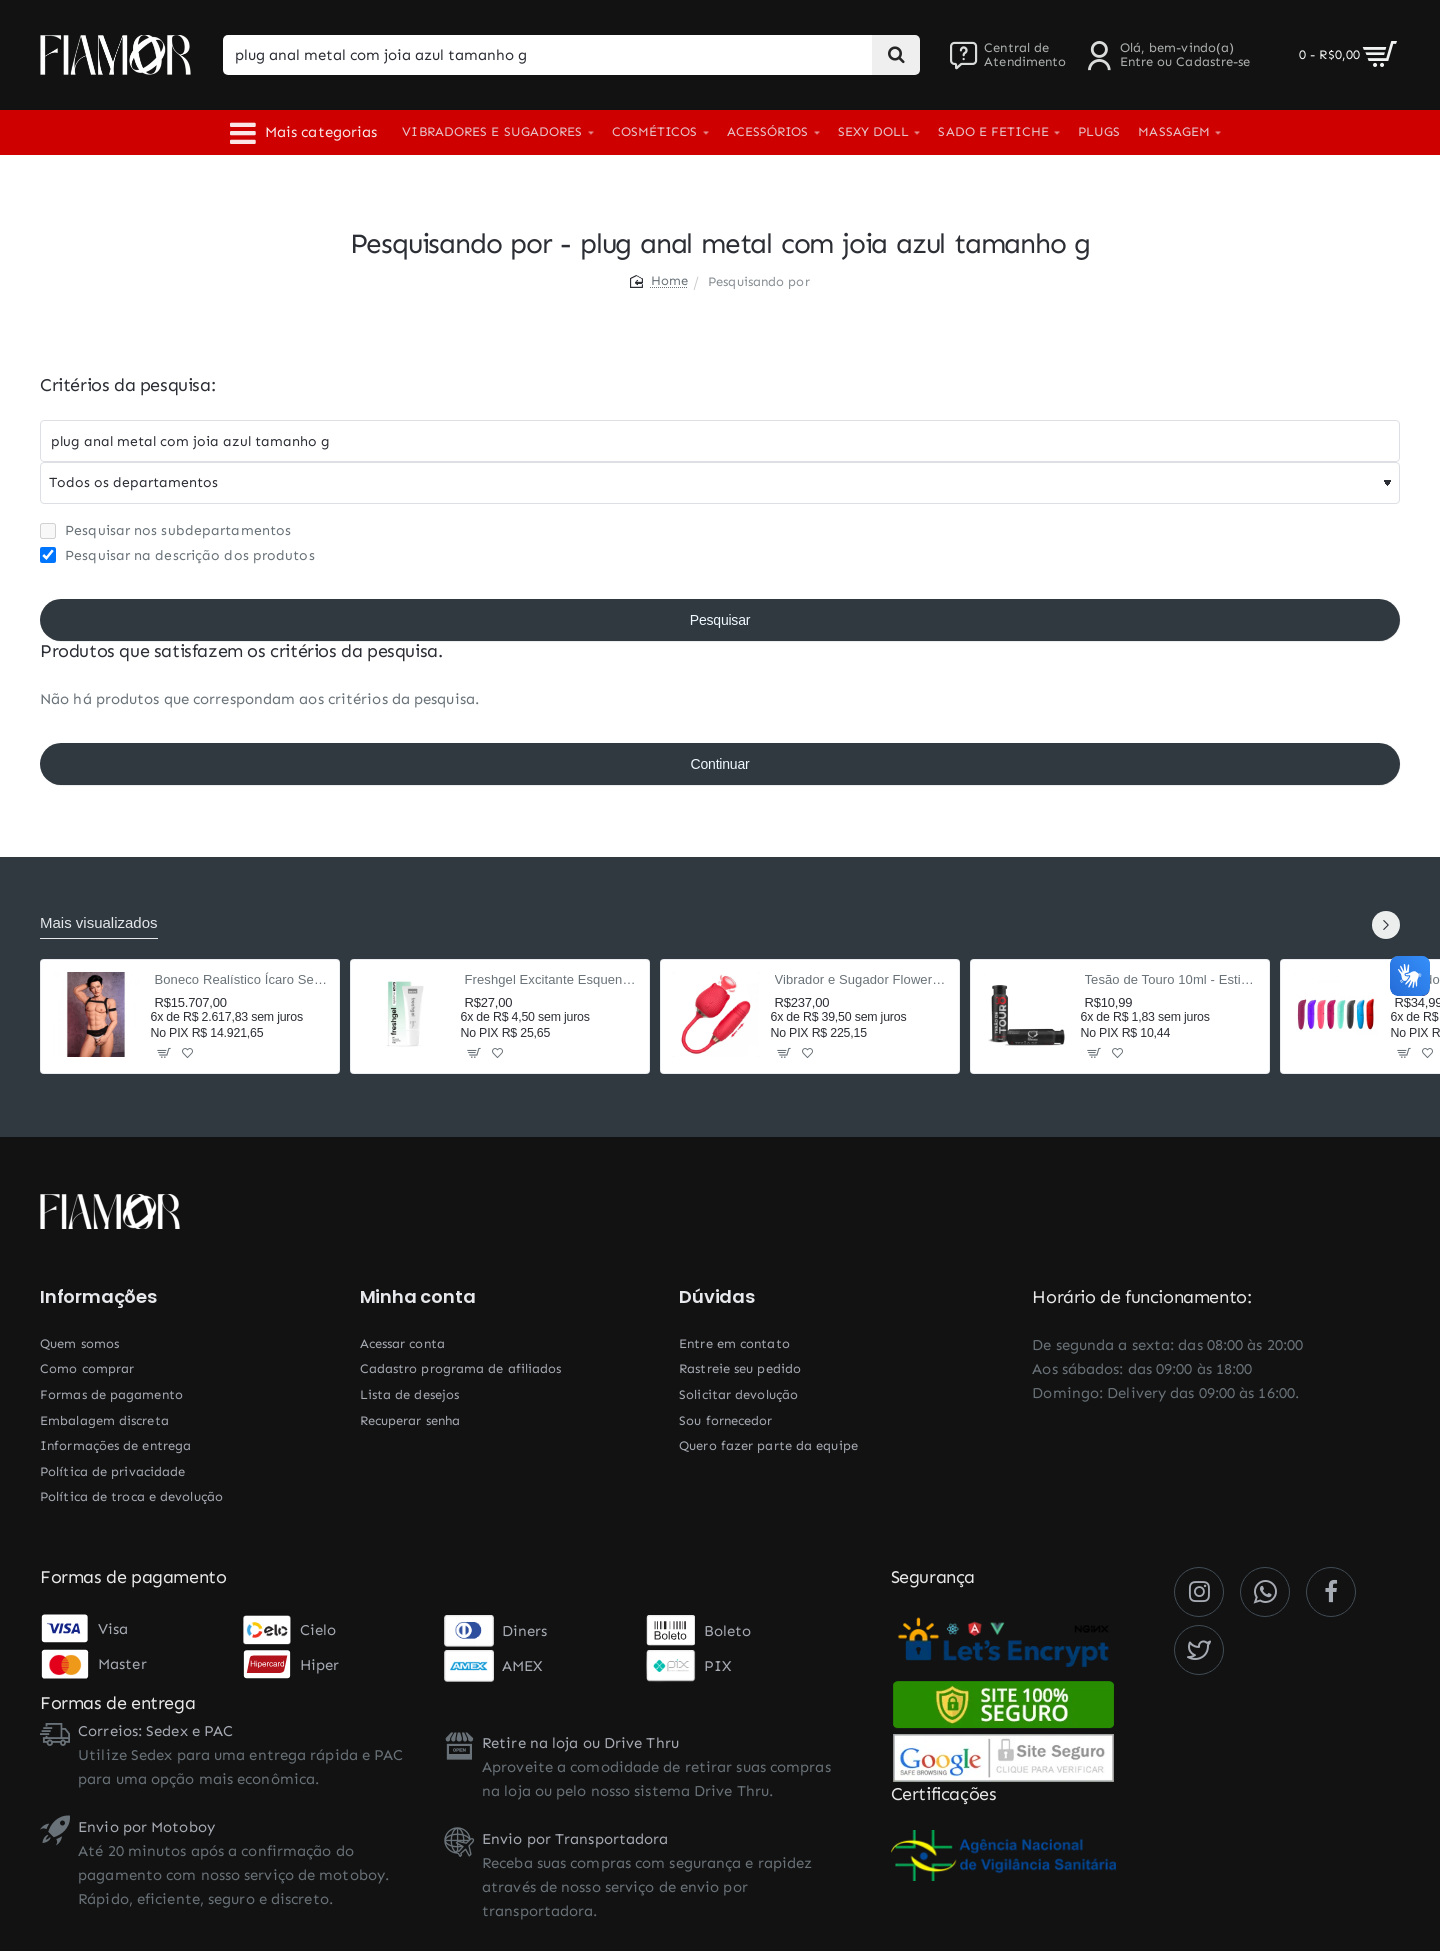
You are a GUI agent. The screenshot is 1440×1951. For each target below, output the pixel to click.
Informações (98, 1297)
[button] (164, 1052)
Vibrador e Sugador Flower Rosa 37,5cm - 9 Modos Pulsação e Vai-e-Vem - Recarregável (861, 979)
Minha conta (418, 1297)
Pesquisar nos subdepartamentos (165, 530)
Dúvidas (717, 1297)
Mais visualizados (99, 922)
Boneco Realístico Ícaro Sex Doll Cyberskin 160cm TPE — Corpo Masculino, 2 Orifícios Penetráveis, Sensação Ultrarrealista (241, 979)
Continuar (720, 764)
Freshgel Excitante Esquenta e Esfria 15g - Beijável (551, 979)
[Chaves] (720, 441)
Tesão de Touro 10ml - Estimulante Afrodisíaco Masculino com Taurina (1171, 979)
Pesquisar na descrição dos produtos (177, 555)
